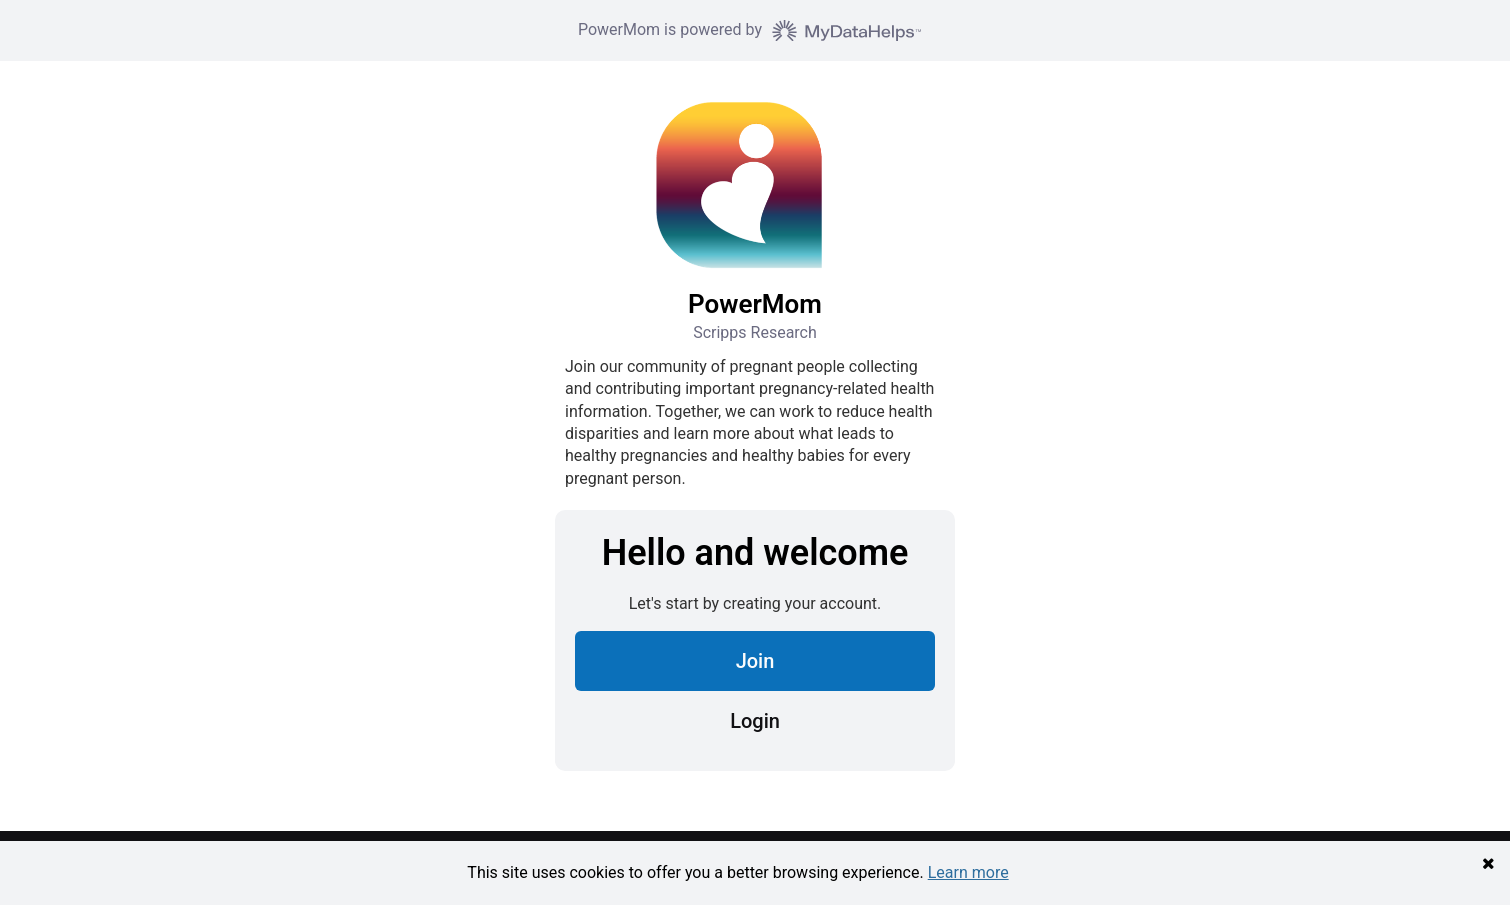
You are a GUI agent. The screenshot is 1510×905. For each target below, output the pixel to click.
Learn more (968, 872)
